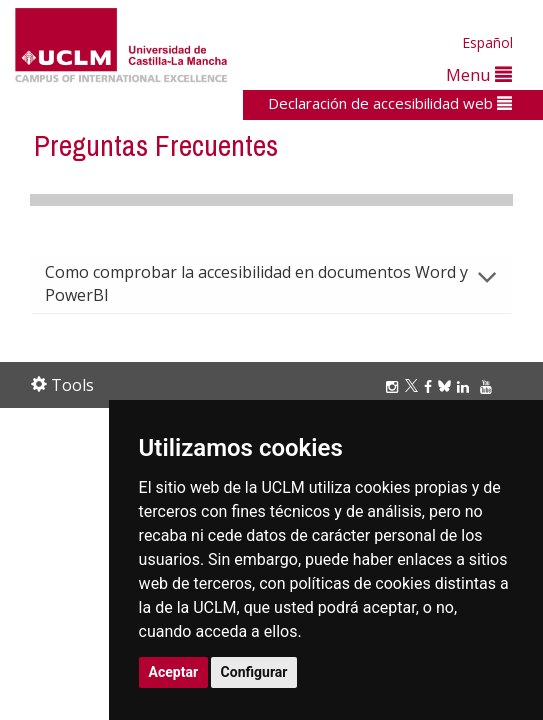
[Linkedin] (463, 386)
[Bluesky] (447, 386)
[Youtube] (489, 386)
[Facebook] (431, 386)
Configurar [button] (254, 672)
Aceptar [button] (174, 672)
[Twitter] (414, 386)
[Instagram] (395, 386)
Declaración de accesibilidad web (390, 103)
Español (487, 42)
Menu (479, 74)
